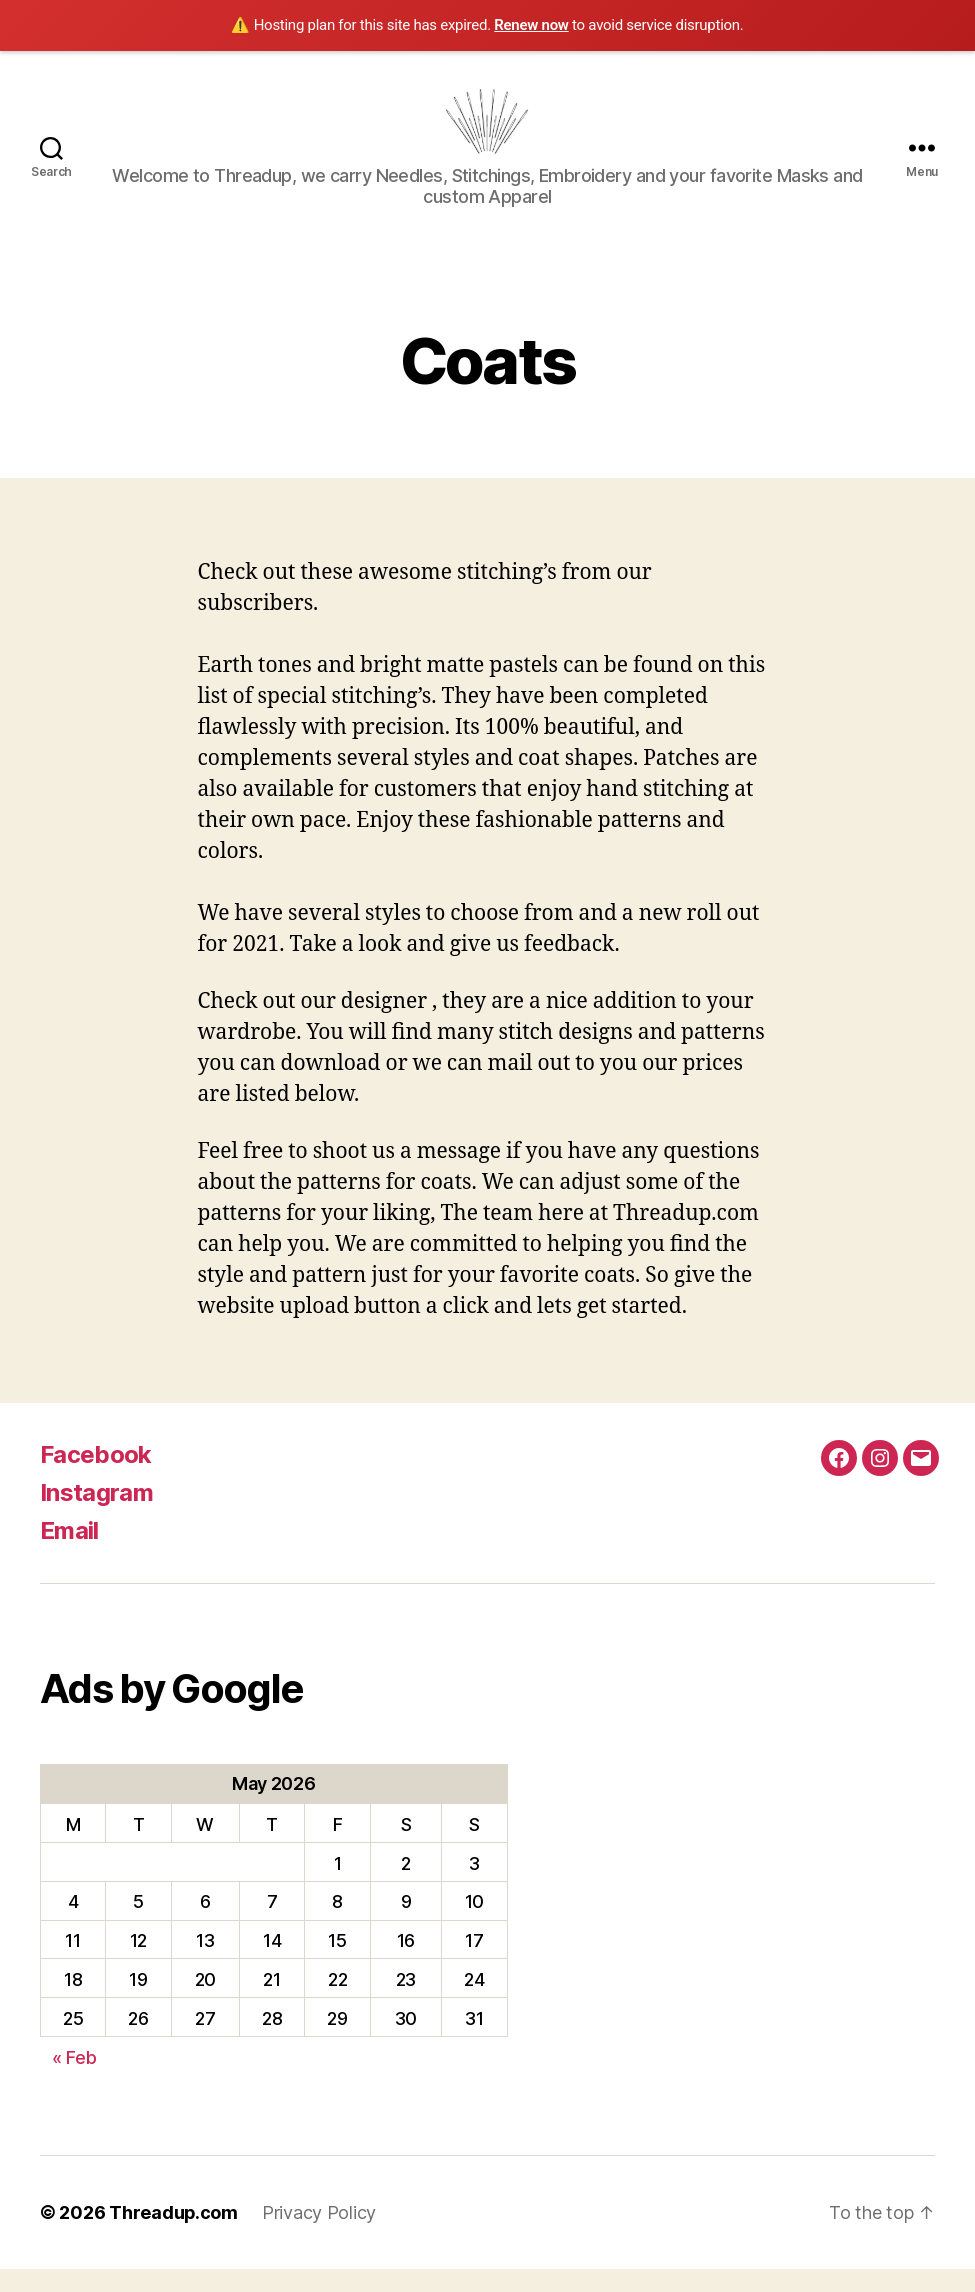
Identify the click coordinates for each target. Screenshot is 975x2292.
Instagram (96, 1516)
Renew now (531, 25)
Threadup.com (174, 2235)
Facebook (96, 1478)
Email (69, 1554)
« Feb (74, 2080)
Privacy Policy (320, 2235)
